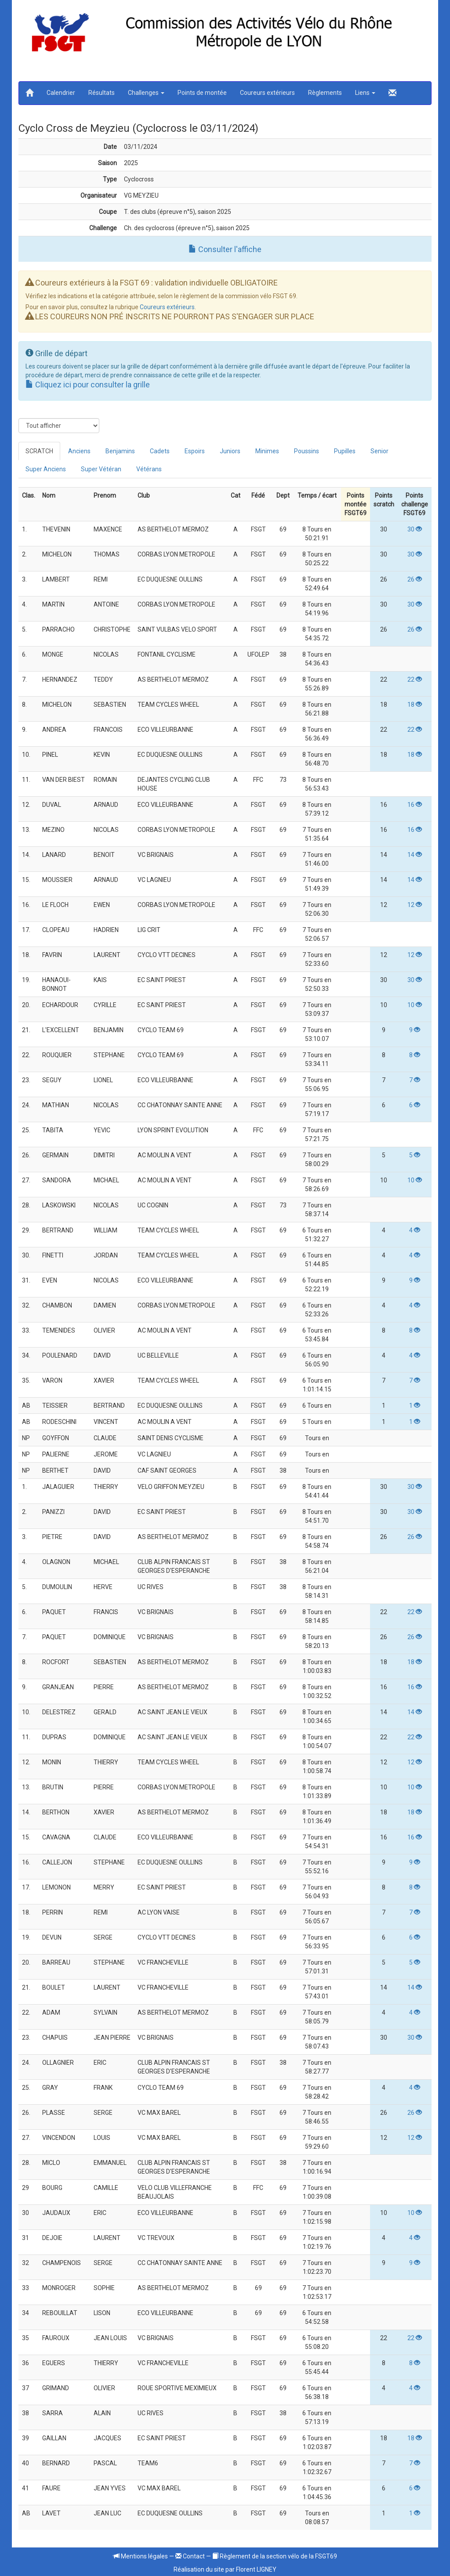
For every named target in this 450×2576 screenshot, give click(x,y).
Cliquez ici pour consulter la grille (87, 384)
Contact (190, 2556)
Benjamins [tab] (120, 451)
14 (414, 854)
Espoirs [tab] (195, 451)
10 (414, 1004)
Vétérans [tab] (149, 469)
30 (414, 529)
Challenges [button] (146, 92)
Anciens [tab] (79, 451)
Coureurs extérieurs (267, 92)
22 (414, 679)
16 (414, 804)
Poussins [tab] (306, 451)
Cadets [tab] (160, 451)
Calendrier (61, 92)
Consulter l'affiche (225, 249)
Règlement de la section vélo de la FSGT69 (274, 2556)
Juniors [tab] (230, 451)
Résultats (101, 92)
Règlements (325, 92)
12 (414, 904)
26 (414, 579)
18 (414, 704)
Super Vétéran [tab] (101, 469)
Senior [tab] (379, 451)
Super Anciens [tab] (45, 469)
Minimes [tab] (267, 451)
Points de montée (202, 92)
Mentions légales (140, 2556)
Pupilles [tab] (345, 451)
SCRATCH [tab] (39, 451)
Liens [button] (365, 92)
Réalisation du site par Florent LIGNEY (225, 2569)
